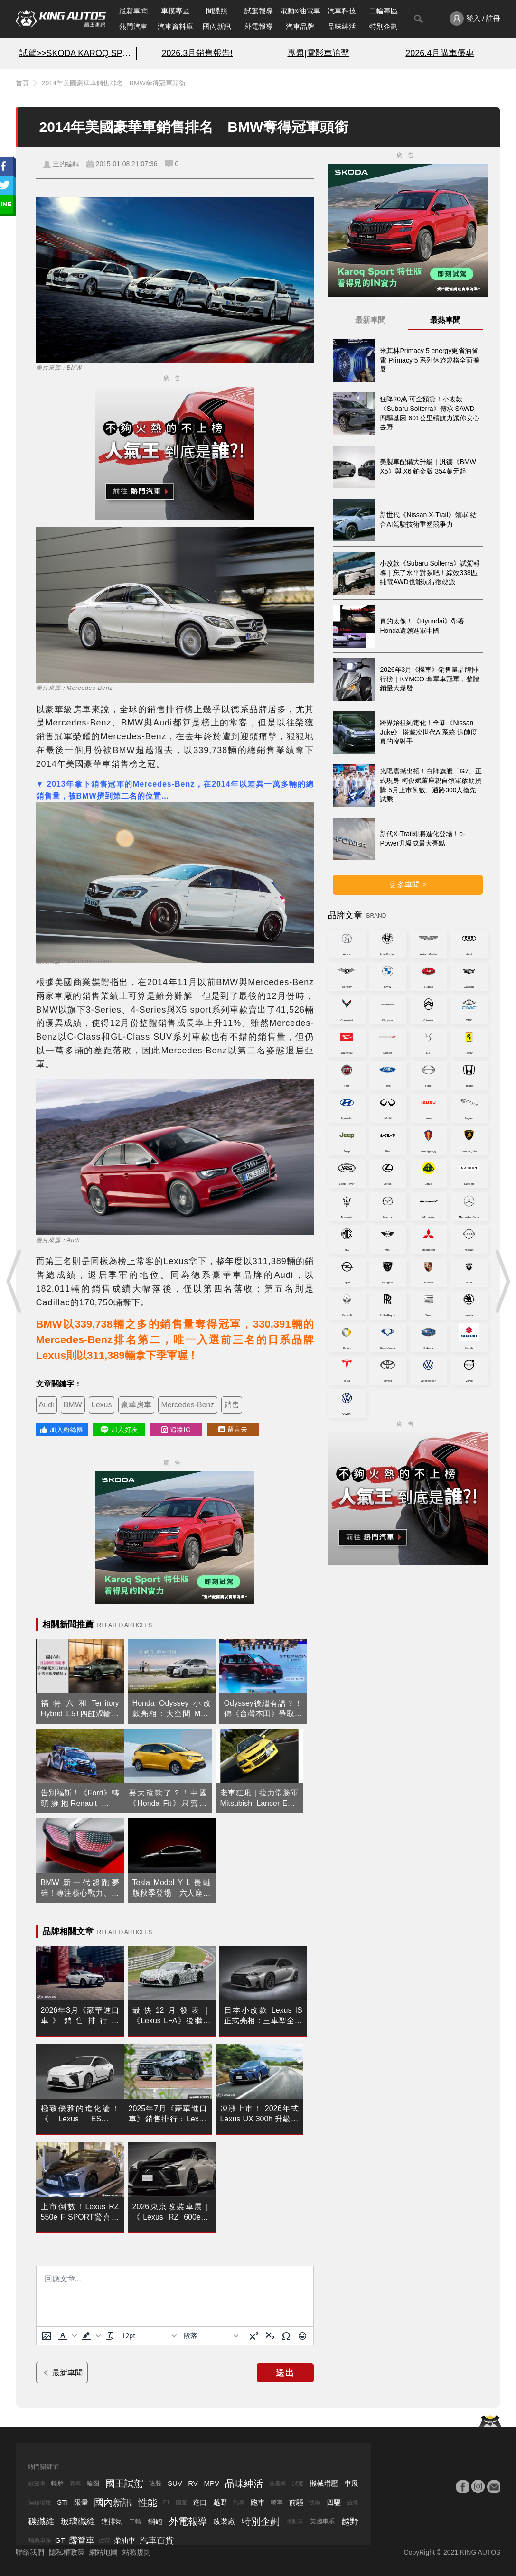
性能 (147, 2502)
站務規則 (136, 2552)
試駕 (298, 2483)
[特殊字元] (286, 2336)
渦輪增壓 (39, 2502)
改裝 (155, 2483)
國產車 (277, 2483)
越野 (220, 2502)
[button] (66, 2336)
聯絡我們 (30, 2552)
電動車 (294, 2521)
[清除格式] (110, 2336)
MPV (211, 2483)
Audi (46, 1405)
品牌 (352, 2502)
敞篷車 (37, 2483)
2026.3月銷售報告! (197, 53)
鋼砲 (155, 2521)
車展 (351, 2483)
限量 (81, 2502)
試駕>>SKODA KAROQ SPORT (75, 53)
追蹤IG (176, 1429)
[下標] (270, 2336)
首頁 (22, 83)
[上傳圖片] (46, 2336)
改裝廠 (224, 2521)
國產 (181, 2502)
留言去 (233, 1429)
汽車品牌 (300, 26)
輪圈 (93, 2483)
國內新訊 (217, 26)
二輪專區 (383, 11)
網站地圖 (103, 2552)
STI (62, 2502)
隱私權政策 (66, 2552)
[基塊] (211, 2336)
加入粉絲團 (61, 1429)
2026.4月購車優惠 (439, 53)
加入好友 (119, 1429)
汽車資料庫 (175, 26)
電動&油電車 (300, 11)
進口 (200, 2502)
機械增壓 (324, 2483)
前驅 (296, 2502)
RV (193, 2483)
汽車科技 (342, 11)
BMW (73, 1405)
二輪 (135, 2521)
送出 (285, 2373)
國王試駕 (124, 2483)
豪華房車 (136, 1405)
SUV (175, 2483)
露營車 (81, 2540)
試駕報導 (258, 11)
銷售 (231, 1405)
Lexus (102, 1405)
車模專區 (175, 11)
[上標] (254, 2336)
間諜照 (216, 11)
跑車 (258, 2502)
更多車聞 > (407, 885)
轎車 (277, 2502)
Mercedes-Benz (187, 1405)
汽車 (238, 2502)
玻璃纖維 (78, 2521)
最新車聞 (133, 11)
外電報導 (258, 26)
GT (60, 2540)
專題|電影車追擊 (318, 53)
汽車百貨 (157, 2540)
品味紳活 (342, 26)
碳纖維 (41, 2521)
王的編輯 (66, 163)
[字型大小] (149, 2336)
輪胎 (57, 2483)
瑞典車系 (39, 2540)
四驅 (334, 2502)
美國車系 (322, 2521)
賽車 (75, 2483)
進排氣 (111, 2521)
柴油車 (124, 2540)
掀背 (104, 2540)
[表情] (302, 2336)
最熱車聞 (445, 320)
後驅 (314, 2502)
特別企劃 (383, 26)
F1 (166, 2502)
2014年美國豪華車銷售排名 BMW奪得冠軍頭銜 (114, 83)
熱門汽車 (133, 26)
